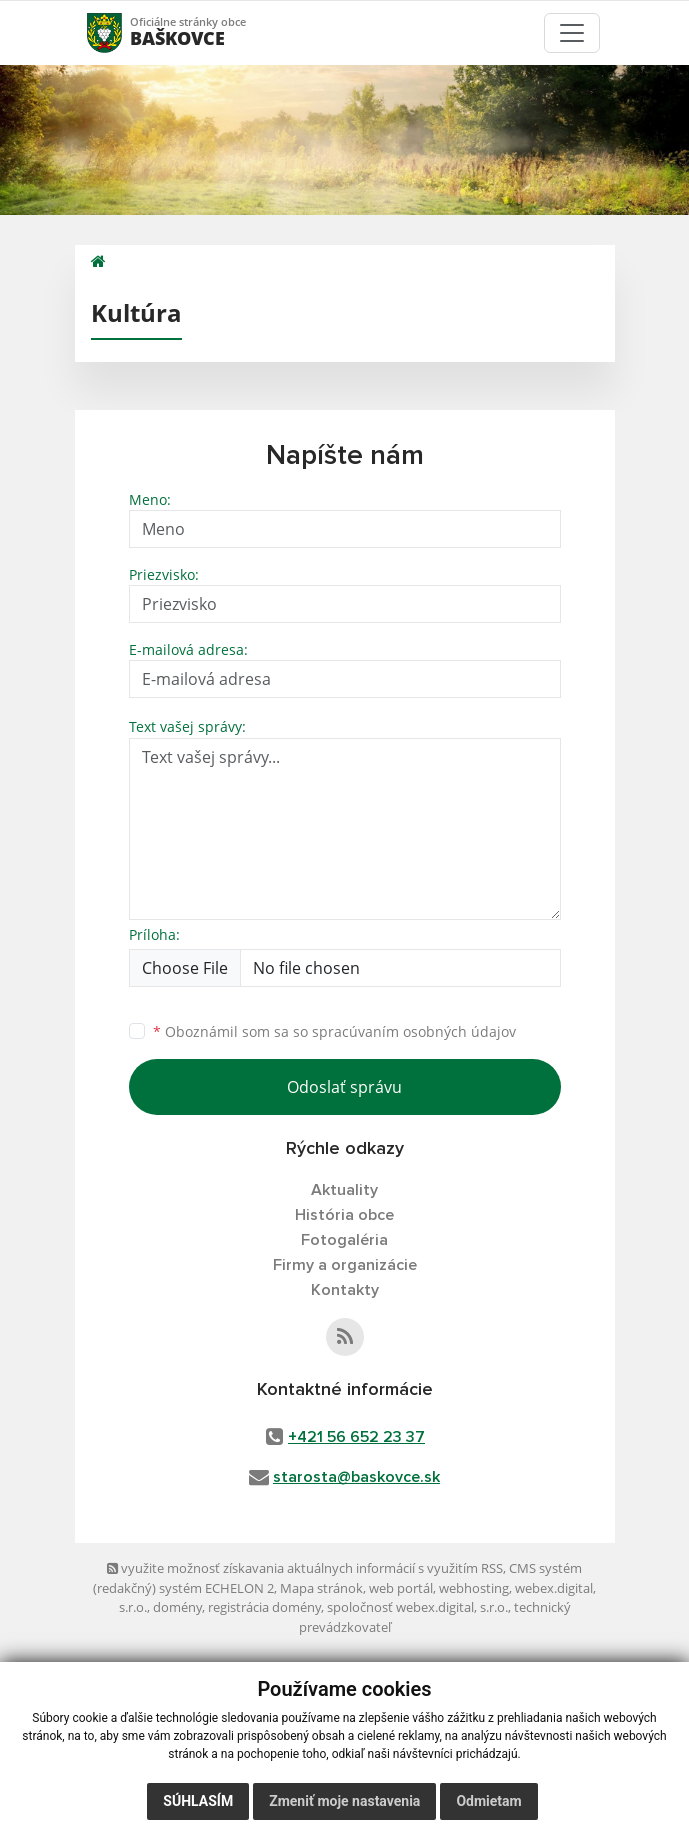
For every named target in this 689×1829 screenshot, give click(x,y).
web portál (401, 1588)
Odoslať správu (344, 1087)
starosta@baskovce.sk (356, 1477)
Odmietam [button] (488, 1801)
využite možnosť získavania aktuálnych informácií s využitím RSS (305, 1568)
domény (177, 1607)
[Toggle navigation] (572, 33)
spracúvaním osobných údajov (414, 1031)
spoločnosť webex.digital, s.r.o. (417, 1607)
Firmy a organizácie (345, 1265)
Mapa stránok (321, 1588)
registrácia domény (264, 1607)
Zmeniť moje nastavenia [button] (344, 1801)
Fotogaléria (344, 1240)
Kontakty (345, 1290)
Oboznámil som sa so (334, 1031)
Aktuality (344, 1190)
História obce (344, 1215)
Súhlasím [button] (198, 1801)
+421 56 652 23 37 (356, 1437)
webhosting (474, 1588)
